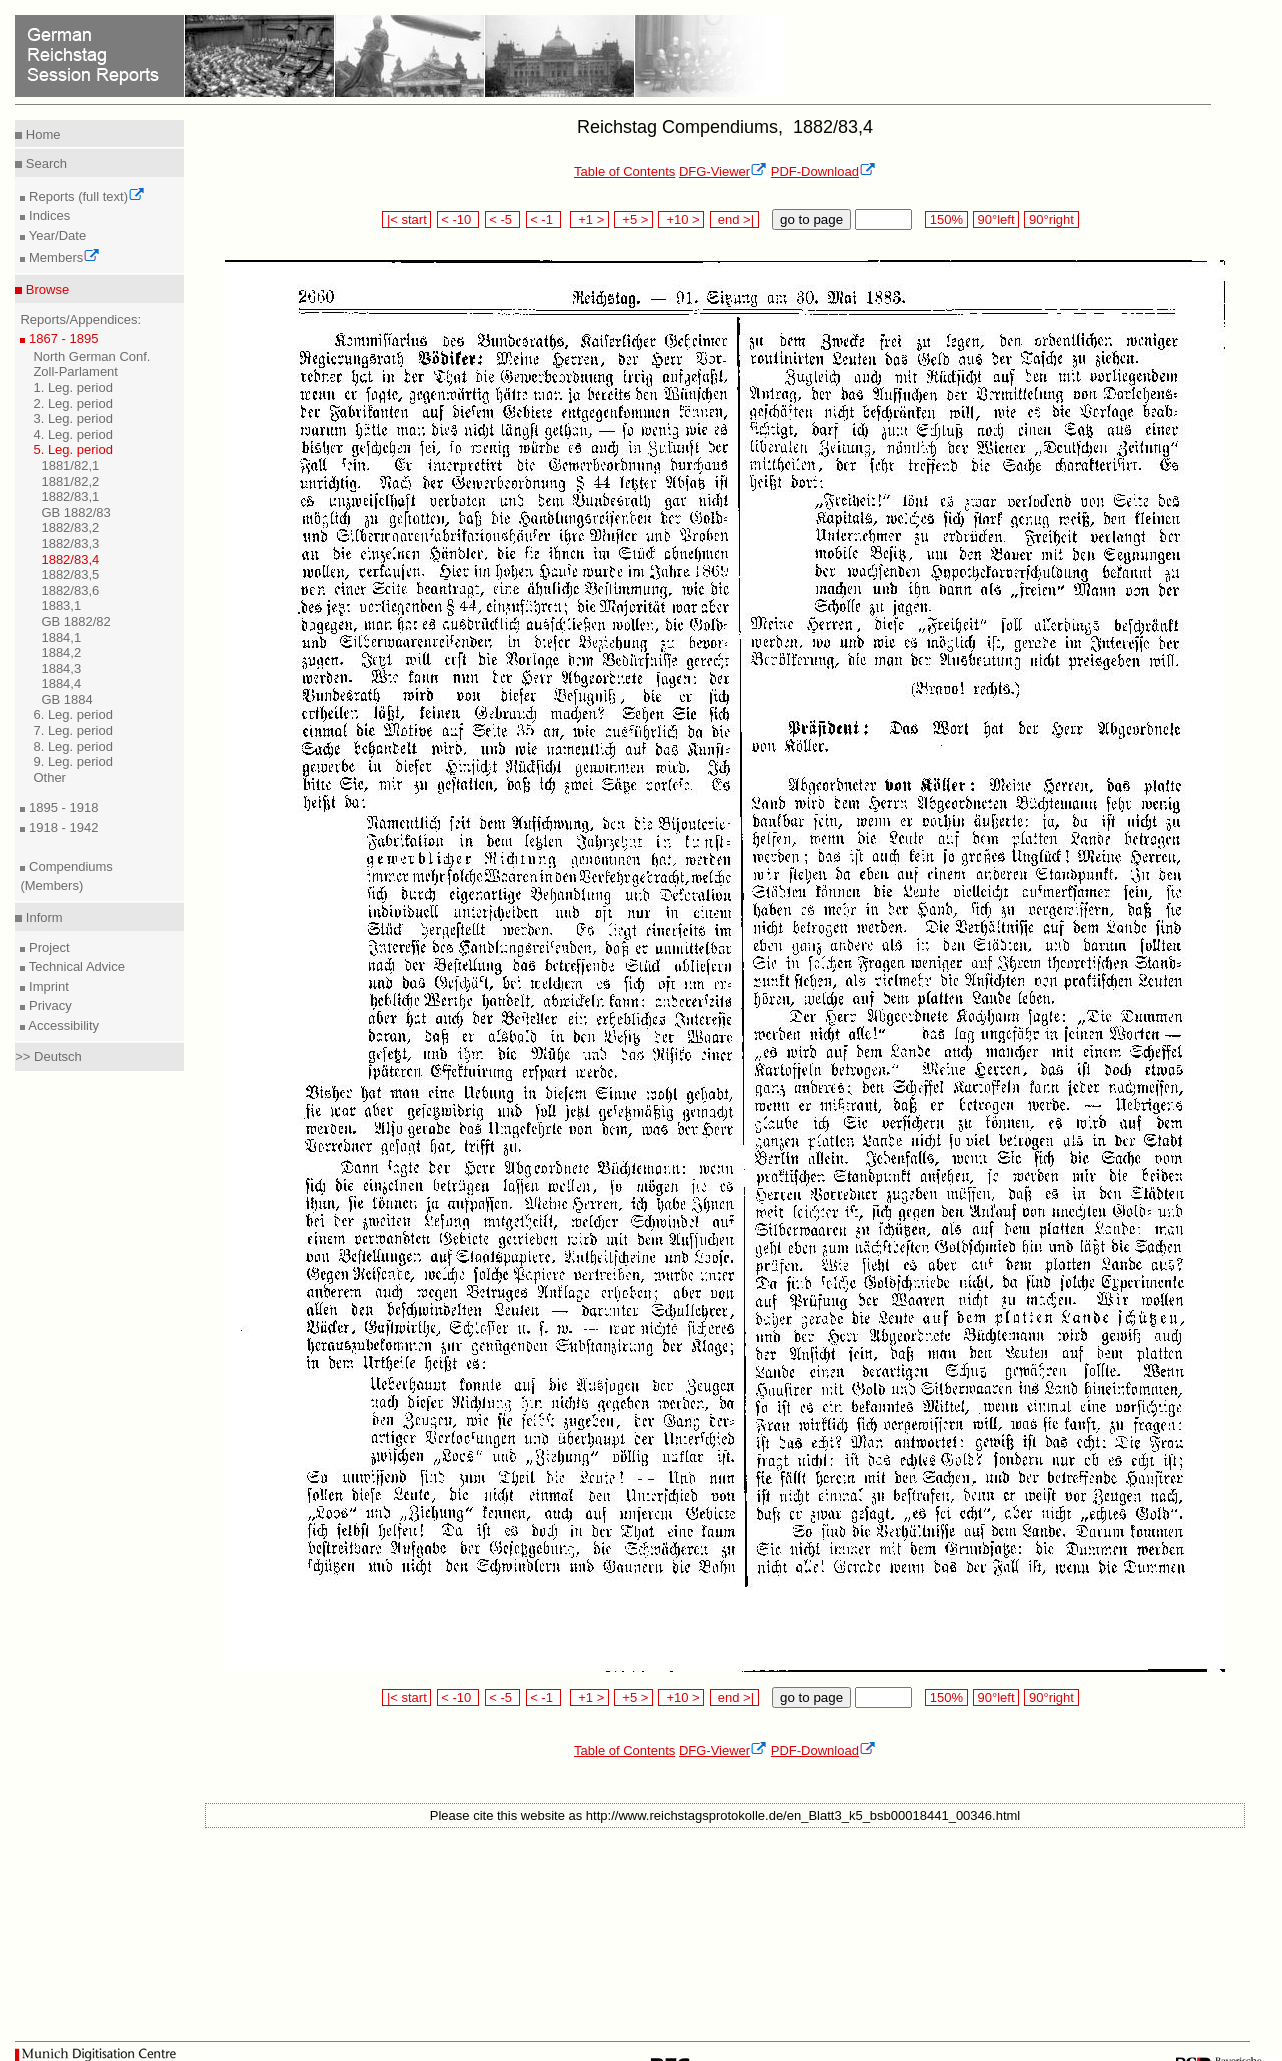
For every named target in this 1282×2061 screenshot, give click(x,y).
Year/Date (55, 235)
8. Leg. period (73, 746)
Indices (47, 215)
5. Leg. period (73, 449)
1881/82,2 (70, 481)
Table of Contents (624, 171)
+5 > (633, 219)
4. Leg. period (73, 434)
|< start (406, 219)
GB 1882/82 (75, 621)
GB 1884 (66, 699)
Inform (42, 917)
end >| (734, 219)
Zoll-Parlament (75, 371)
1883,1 (61, 605)
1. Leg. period (73, 387)
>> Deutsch (48, 1056)
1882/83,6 (70, 590)
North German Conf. (91, 356)
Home (41, 134)
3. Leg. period (73, 418)
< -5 (503, 219)
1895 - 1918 (61, 807)
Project (47, 947)
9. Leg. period (73, 761)
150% (946, 219)
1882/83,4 (70, 559)
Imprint (46, 986)
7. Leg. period (73, 730)
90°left (996, 219)
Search (44, 163)
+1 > (589, 219)
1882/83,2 (70, 527)
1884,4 (61, 683)
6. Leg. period (73, 714)
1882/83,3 (70, 543)
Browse (45, 289)
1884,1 (61, 637)
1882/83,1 (70, 496)
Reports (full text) (85, 196)
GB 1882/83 (75, 512)
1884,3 (61, 668)
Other (49, 777)
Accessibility (62, 1025)
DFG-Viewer (723, 171)
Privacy (48, 1005)
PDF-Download (823, 171)
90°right (1051, 219)
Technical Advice (75, 966)
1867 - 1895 (61, 338)
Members (62, 257)
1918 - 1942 (61, 827)
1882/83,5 (70, 574)
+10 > (681, 219)
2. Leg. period (73, 403)
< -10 (458, 219)
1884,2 (61, 652)
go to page (811, 219)
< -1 (544, 219)
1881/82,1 (70, 465)
